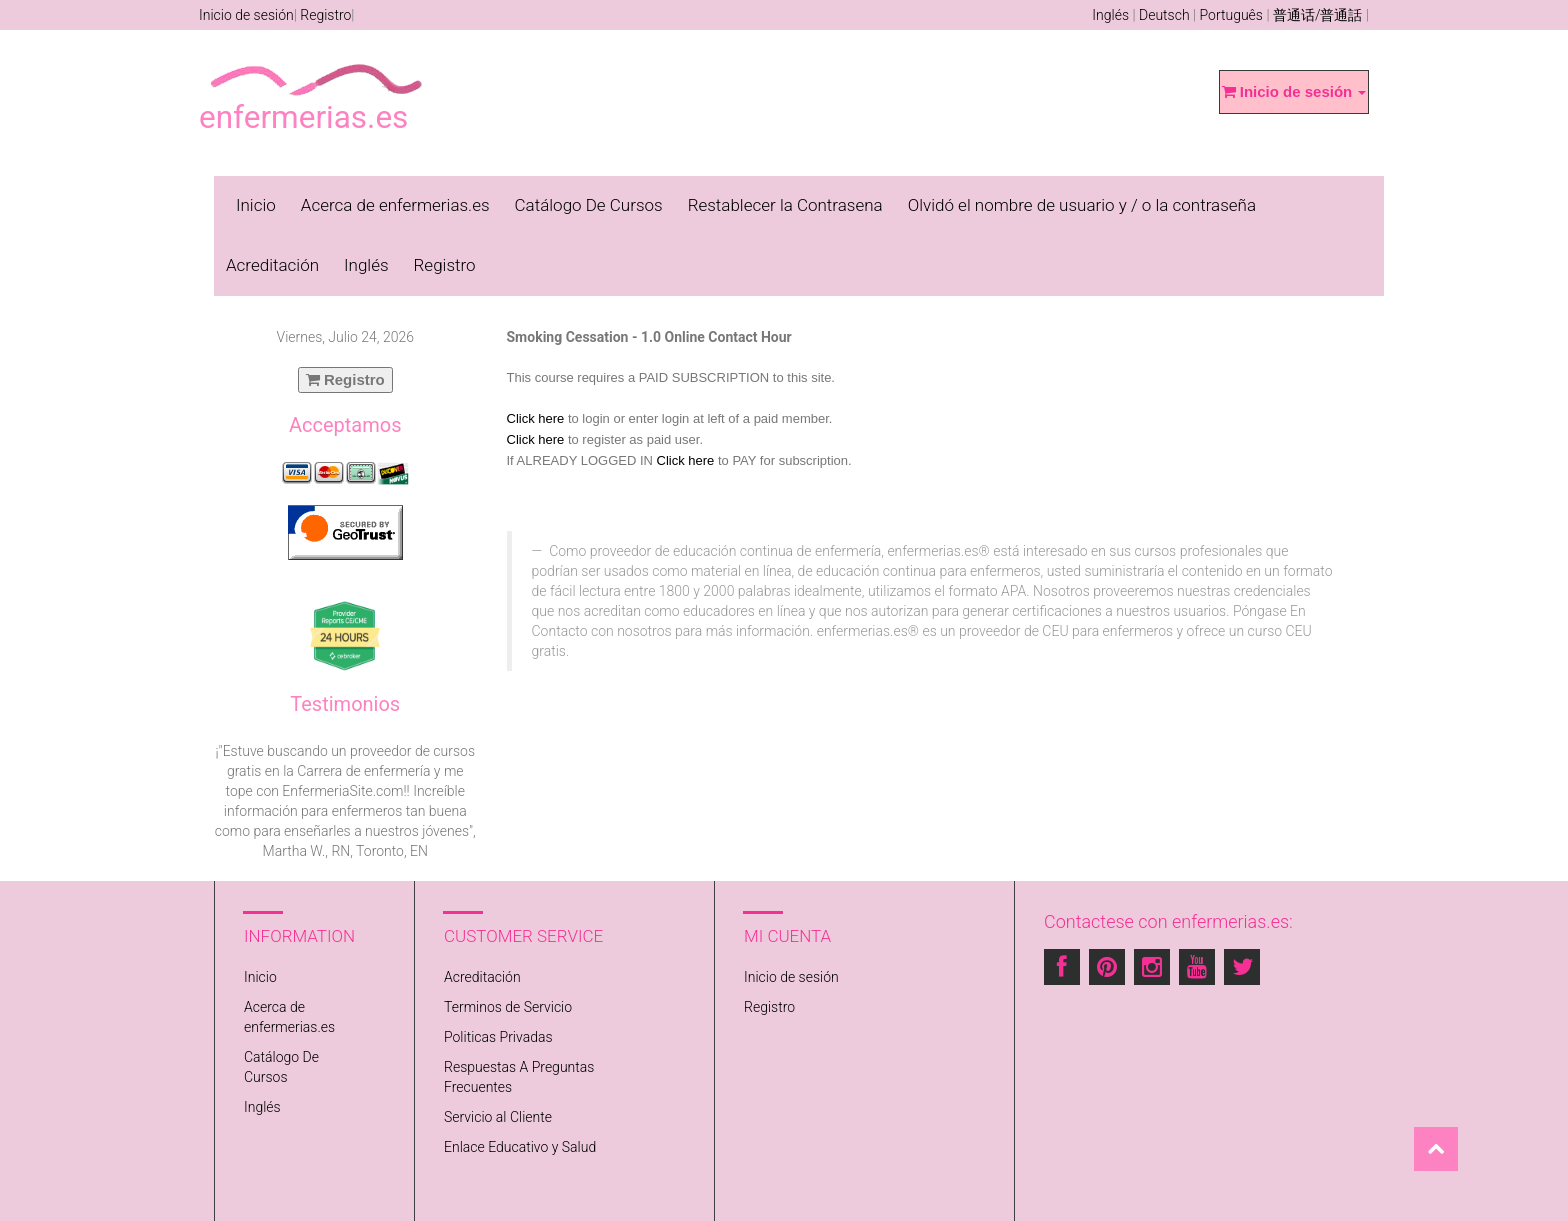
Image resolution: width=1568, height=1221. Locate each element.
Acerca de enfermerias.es (395, 205)
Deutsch (1164, 15)
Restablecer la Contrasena (785, 205)
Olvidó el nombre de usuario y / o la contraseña (1082, 205)
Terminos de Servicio (508, 1007)
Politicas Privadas (498, 1037)
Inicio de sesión (246, 15)
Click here (536, 418)
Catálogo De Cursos (589, 205)
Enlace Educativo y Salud (520, 1147)
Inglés (1110, 15)
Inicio (256, 205)
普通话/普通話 (1318, 15)
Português (1231, 15)
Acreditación (272, 265)
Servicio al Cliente (498, 1117)
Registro (325, 15)
